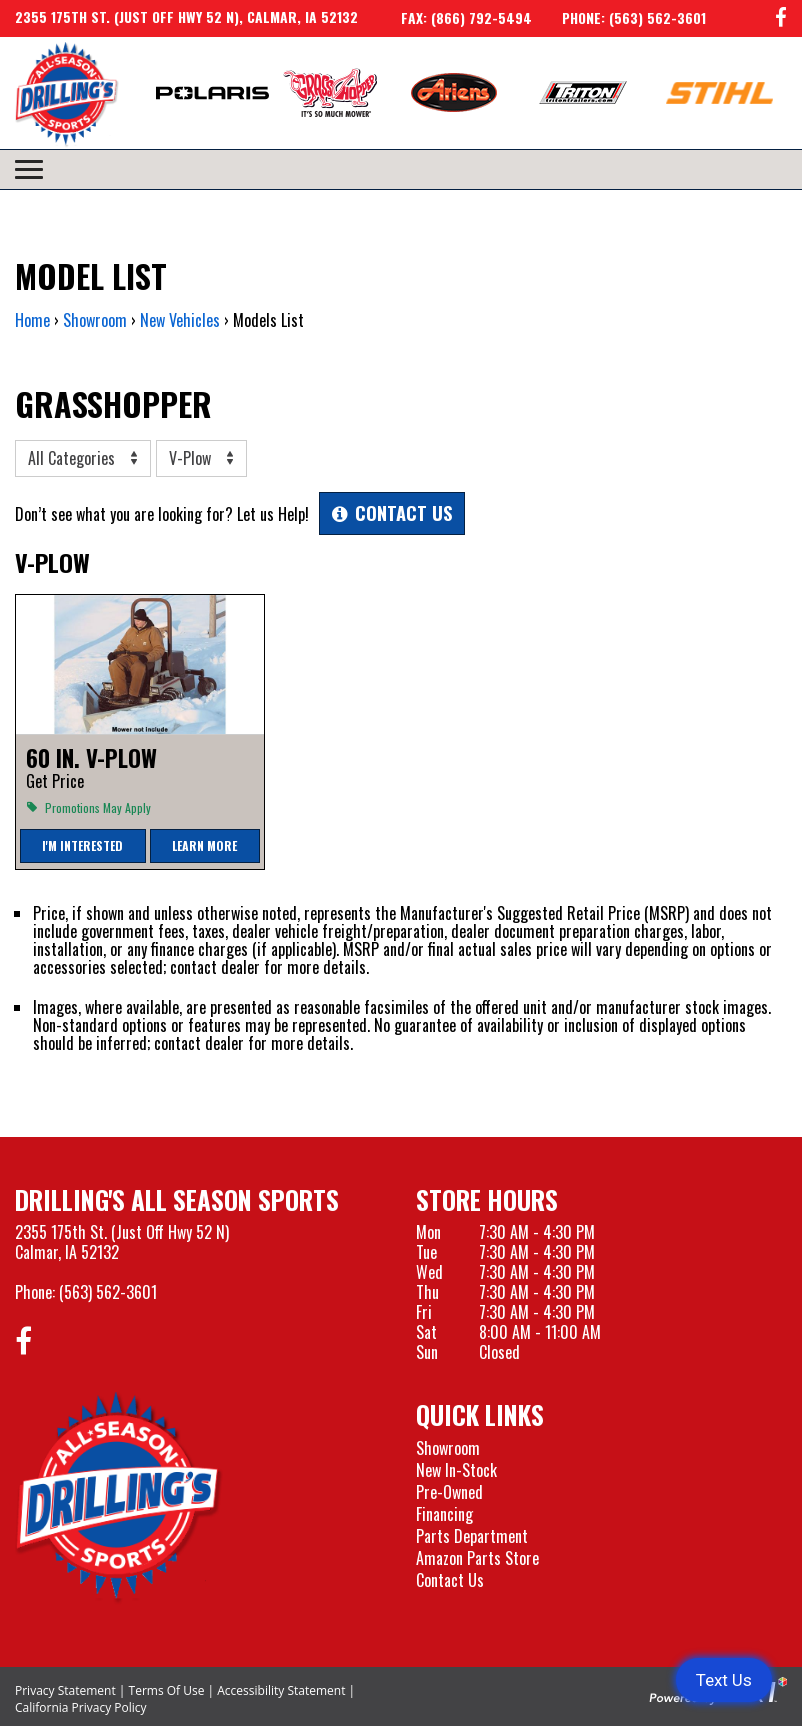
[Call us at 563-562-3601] (619, 18)
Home (32, 320)
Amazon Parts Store (477, 1558)
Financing (444, 1514)
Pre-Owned (449, 1492)
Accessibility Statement (281, 1690)
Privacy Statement (65, 1690)
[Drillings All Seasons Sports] (119, 1497)
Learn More (204, 845)
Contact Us (450, 1580)
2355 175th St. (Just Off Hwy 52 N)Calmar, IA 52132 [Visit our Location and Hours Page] (122, 1242)
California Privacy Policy (81, 1707)
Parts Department (472, 1536)
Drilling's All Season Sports (177, 1199)
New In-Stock (456, 1470)
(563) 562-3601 (108, 1292)
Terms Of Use (167, 1690)
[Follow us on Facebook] (781, 18)
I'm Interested (82, 845)
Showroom (448, 1448)
